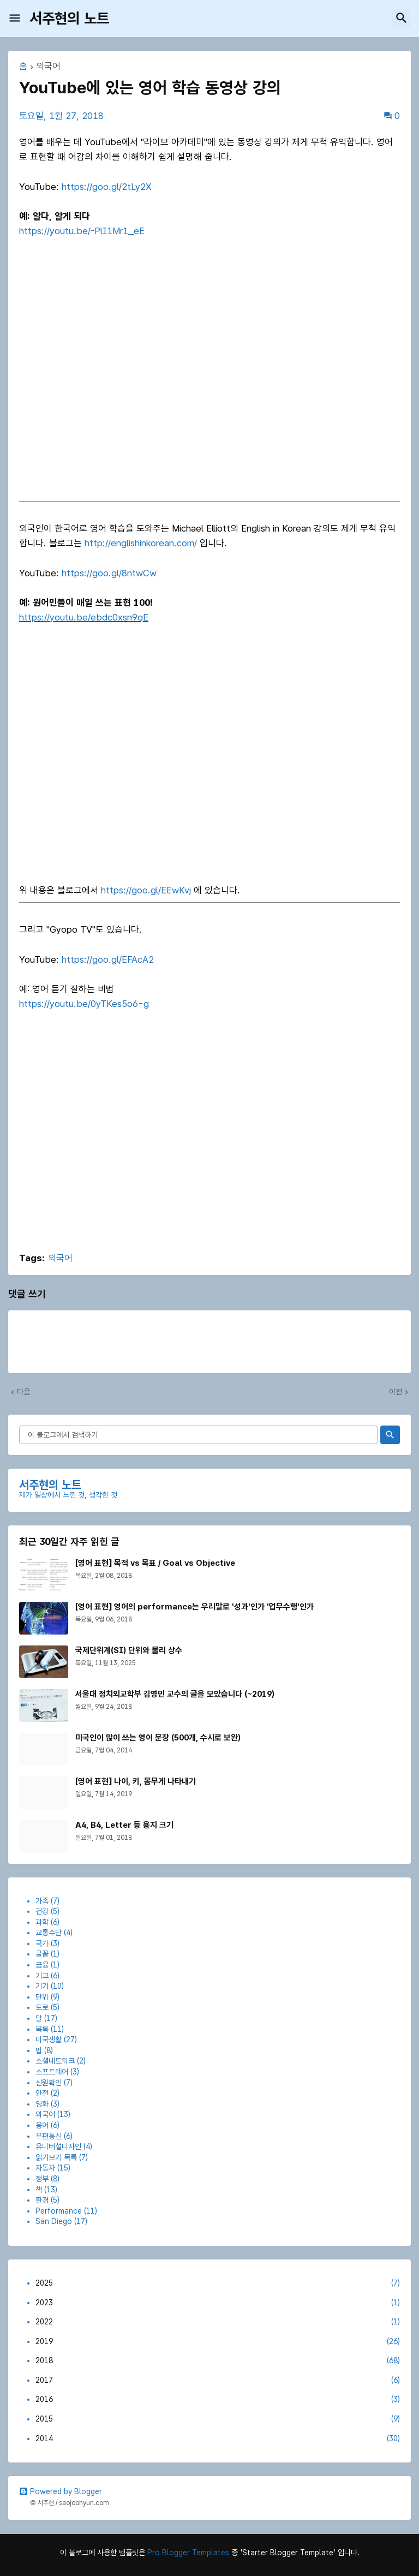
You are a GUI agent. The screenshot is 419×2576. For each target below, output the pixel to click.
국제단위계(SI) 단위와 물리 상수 (128, 1650)
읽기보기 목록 (56, 2157)
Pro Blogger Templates (188, 2552)
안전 (42, 2093)
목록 (42, 2029)
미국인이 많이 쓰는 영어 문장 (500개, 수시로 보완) (158, 1738)
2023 (217, 2303)
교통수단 (48, 1932)
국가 (42, 1943)
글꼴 (42, 1953)
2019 (217, 2341)
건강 (42, 1911)
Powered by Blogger (60, 2491)
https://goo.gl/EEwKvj (146, 890)
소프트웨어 (51, 2071)
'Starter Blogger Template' (288, 2552)
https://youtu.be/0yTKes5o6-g (84, 1003)
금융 (42, 1964)
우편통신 (48, 2136)
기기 (42, 1986)
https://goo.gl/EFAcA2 (108, 959)
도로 (42, 2007)
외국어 (48, 66)
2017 (217, 2380)
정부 (42, 2178)
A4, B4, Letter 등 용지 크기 (124, 1825)
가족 (42, 1901)
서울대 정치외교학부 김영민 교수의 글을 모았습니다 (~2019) (174, 1694)
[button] (14, 18)
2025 (217, 2283)
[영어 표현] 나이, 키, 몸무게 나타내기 (135, 1781)
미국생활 (48, 2039)
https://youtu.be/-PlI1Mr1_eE (82, 230)
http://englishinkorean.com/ (141, 543)
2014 (217, 2439)
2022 (217, 2322)
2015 (217, 2419)
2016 (217, 2399)
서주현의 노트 (69, 18)
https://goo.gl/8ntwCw (109, 573)
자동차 (45, 2167)
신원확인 (48, 2082)
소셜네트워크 (55, 2060)
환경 (42, 2200)
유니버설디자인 (58, 2146)
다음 (23, 1391)
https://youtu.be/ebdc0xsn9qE (83, 617)
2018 (217, 2361)
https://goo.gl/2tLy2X (106, 186)
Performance (58, 2211)
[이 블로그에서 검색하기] (198, 1435)
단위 (42, 1997)
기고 (42, 1975)
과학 (42, 1922)
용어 (42, 2125)
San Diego (53, 2221)
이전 (395, 1391)
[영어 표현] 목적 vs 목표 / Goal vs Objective (155, 1563)
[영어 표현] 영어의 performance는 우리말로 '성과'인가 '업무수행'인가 (194, 1607)
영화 (42, 2104)
